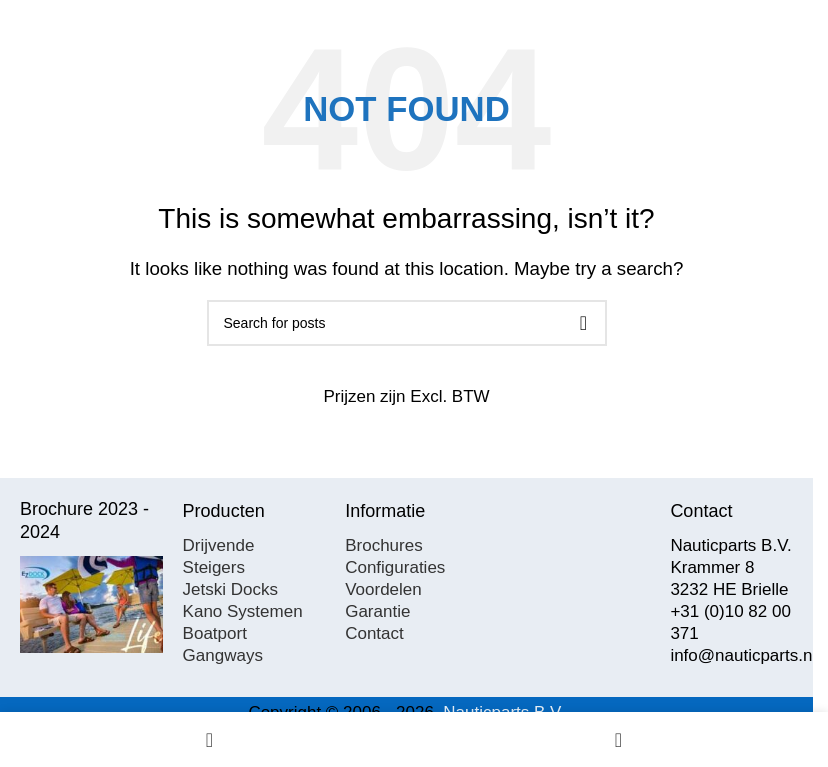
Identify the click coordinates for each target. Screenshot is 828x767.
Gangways (223, 655)
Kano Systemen (243, 611)
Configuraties (395, 567)
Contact (374, 633)
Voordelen (383, 589)
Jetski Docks (230, 589)
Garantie (377, 611)
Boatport (215, 633)
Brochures (383, 545)
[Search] (407, 323)
